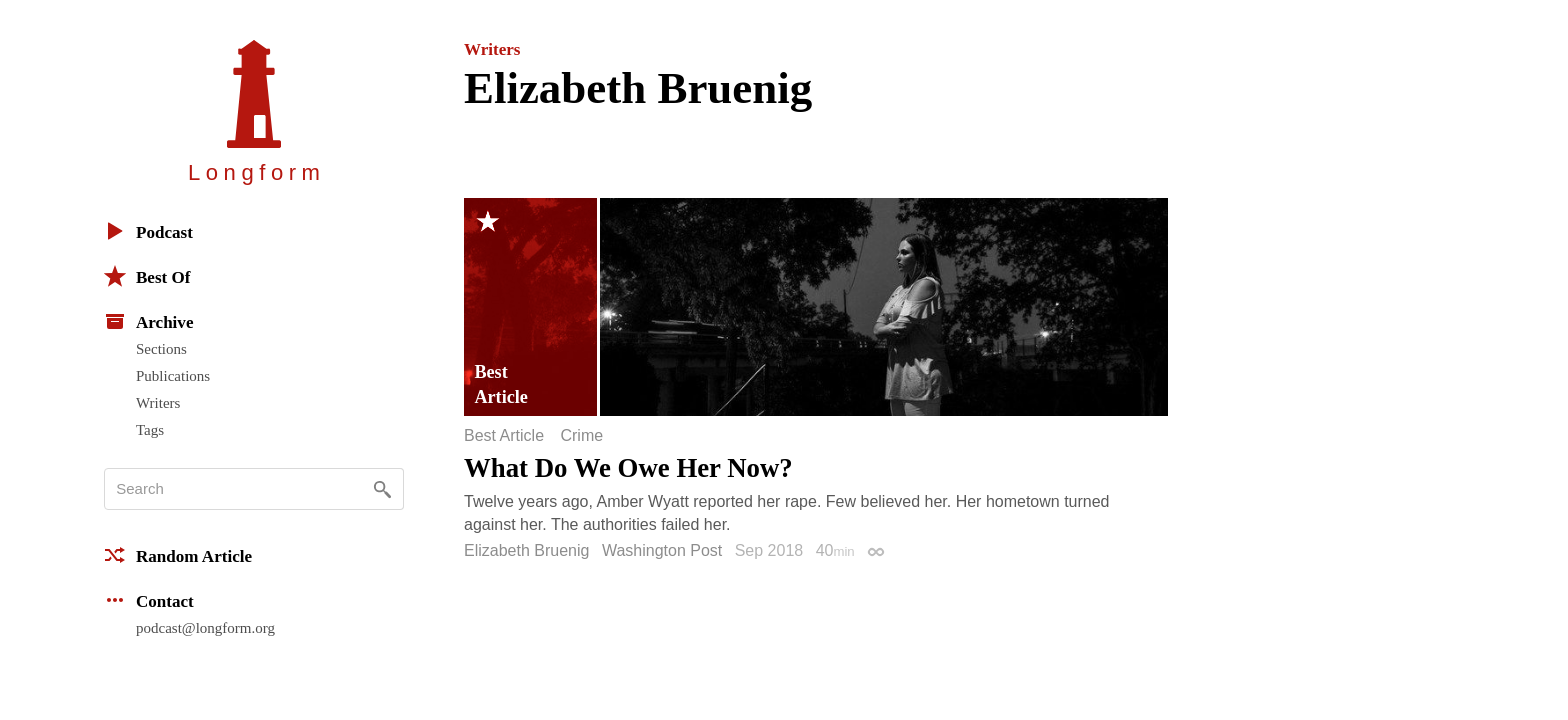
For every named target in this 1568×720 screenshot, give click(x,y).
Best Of (147, 276)
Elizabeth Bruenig (526, 550)
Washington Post (662, 550)
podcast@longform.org (205, 628)
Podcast (148, 231)
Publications (173, 376)
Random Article (178, 555)
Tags (150, 430)
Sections (161, 349)
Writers (158, 403)
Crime (581, 436)
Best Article (504, 436)
